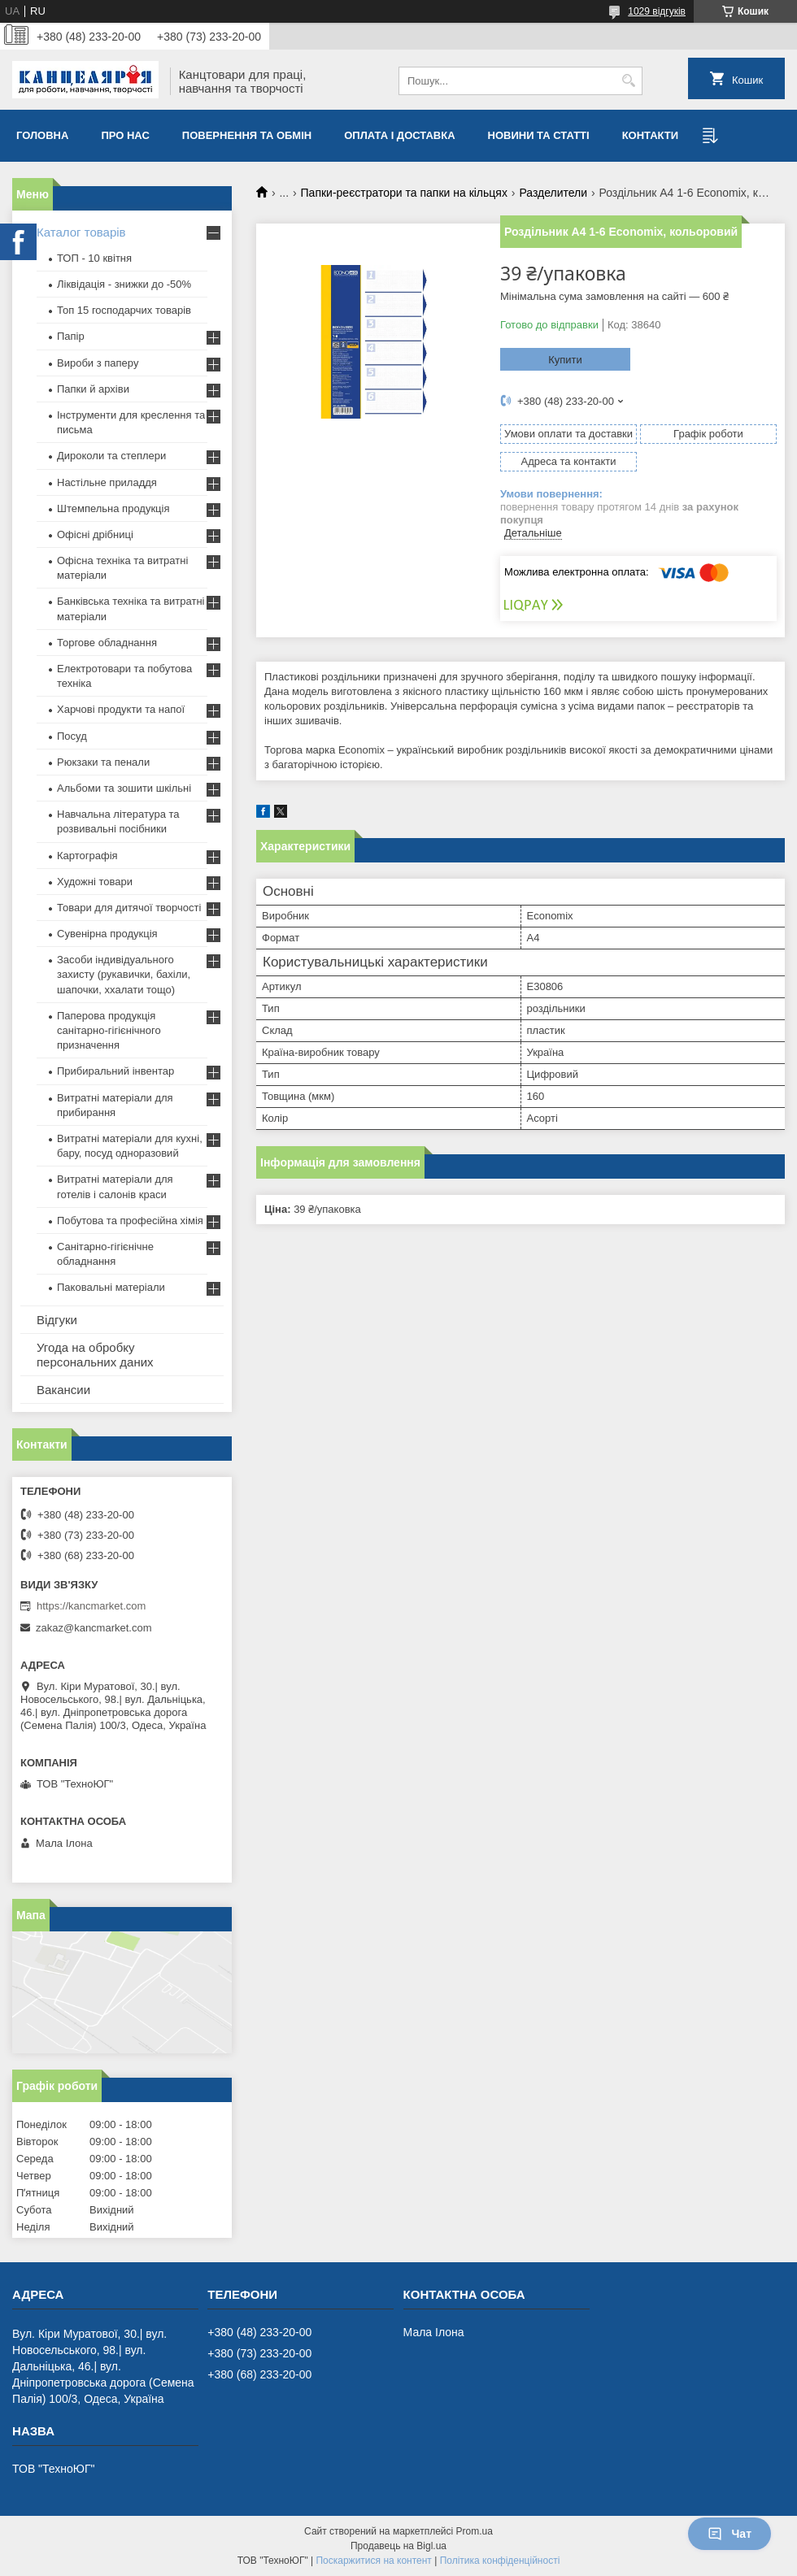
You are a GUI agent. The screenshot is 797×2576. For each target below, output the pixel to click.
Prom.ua (474, 2531)
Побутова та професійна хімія (130, 1220)
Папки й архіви (93, 389)
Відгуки (57, 1320)
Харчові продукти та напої (121, 709)
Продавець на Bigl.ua (398, 2546)
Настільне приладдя (107, 482)
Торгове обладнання (107, 642)
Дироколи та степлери (111, 456)
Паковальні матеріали (111, 1287)
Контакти (650, 135)
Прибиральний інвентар (115, 1071)
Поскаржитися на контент (373, 2560)
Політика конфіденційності (500, 2560)
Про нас (125, 135)
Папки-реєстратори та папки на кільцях (404, 192)
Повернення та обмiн (246, 135)
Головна (42, 135)
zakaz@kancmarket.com (94, 1628)
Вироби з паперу (97, 363)
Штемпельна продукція (113, 508)
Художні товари (95, 881)
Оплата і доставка (399, 135)
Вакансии (63, 1390)
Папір (71, 336)
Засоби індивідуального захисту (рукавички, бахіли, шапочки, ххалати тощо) (123, 974)
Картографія (87, 855)
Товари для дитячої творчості (129, 907)
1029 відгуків (657, 11)
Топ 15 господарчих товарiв (124, 310)
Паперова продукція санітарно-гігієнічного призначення (109, 1030)
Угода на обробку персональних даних (95, 1354)
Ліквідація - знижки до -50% (124, 284)
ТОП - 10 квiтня (94, 258)
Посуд (72, 736)
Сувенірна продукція (107, 933)
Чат (729, 2533)
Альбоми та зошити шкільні (124, 788)
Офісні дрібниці (95, 534)
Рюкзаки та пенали (103, 762)
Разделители (553, 192)
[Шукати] (628, 81)
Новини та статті (539, 135)
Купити (565, 360)
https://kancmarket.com (91, 1606)
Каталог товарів (81, 232)
